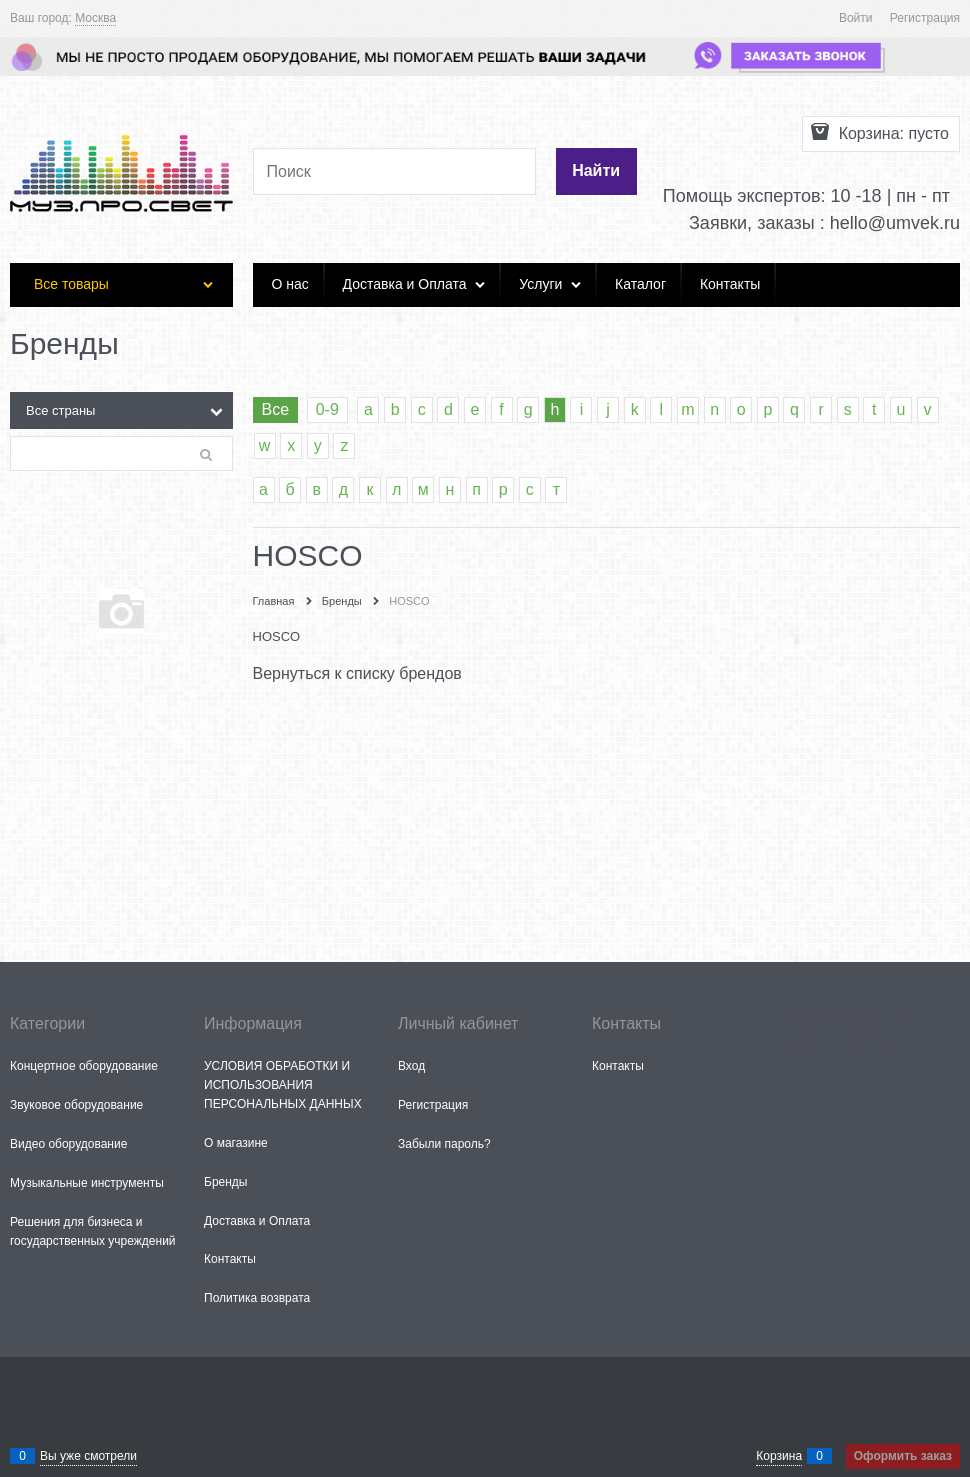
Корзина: (891, 133)
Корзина (779, 1456)
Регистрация (925, 18)
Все (276, 409)
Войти (856, 18)
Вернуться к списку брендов (357, 673)
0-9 (327, 409)
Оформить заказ (903, 1456)
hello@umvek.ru (895, 223)
